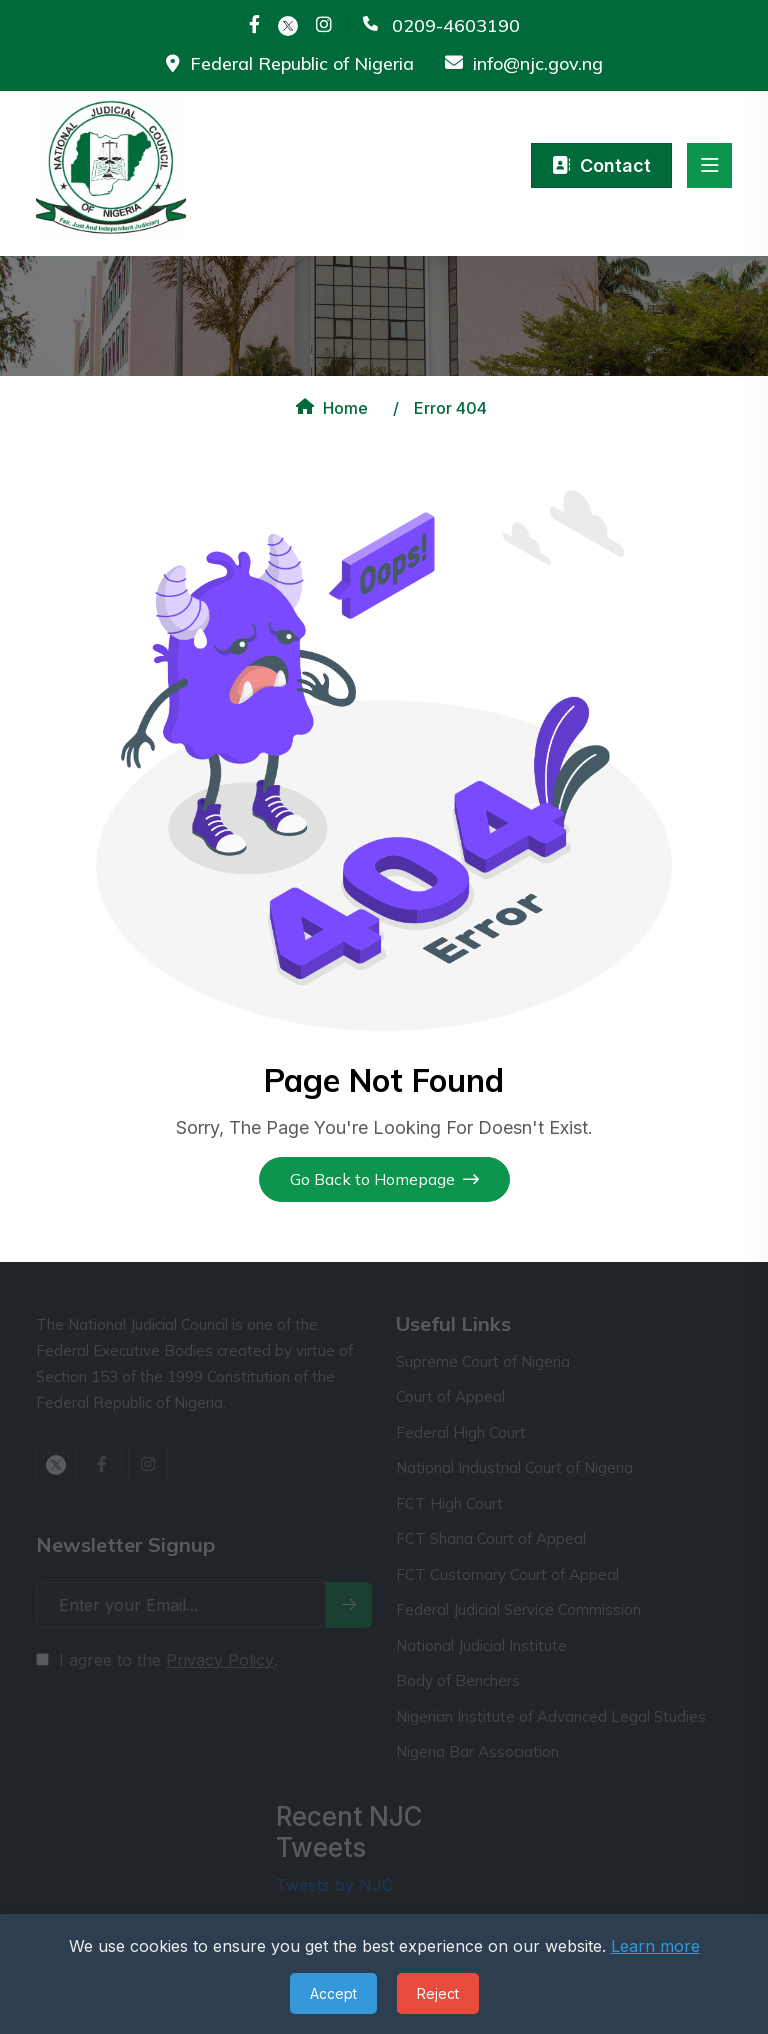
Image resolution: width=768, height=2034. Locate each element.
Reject (438, 1993)
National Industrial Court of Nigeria (514, 1467)
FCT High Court (449, 1503)
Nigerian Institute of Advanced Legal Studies (551, 1716)
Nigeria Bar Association (477, 1751)
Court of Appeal (450, 1396)
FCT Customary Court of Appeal (507, 1574)
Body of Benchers (458, 1680)
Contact (601, 165)
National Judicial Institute (481, 1645)
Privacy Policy (220, 1660)
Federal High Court (461, 1432)
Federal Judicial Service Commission (518, 1609)
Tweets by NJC (334, 1885)
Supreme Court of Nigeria (483, 1361)
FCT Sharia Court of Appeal (491, 1538)
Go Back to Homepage (384, 1179)
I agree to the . (168, 1660)
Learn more (655, 1946)
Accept (333, 1993)
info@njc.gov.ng (538, 64)
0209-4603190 (456, 26)
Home (329, 408)
